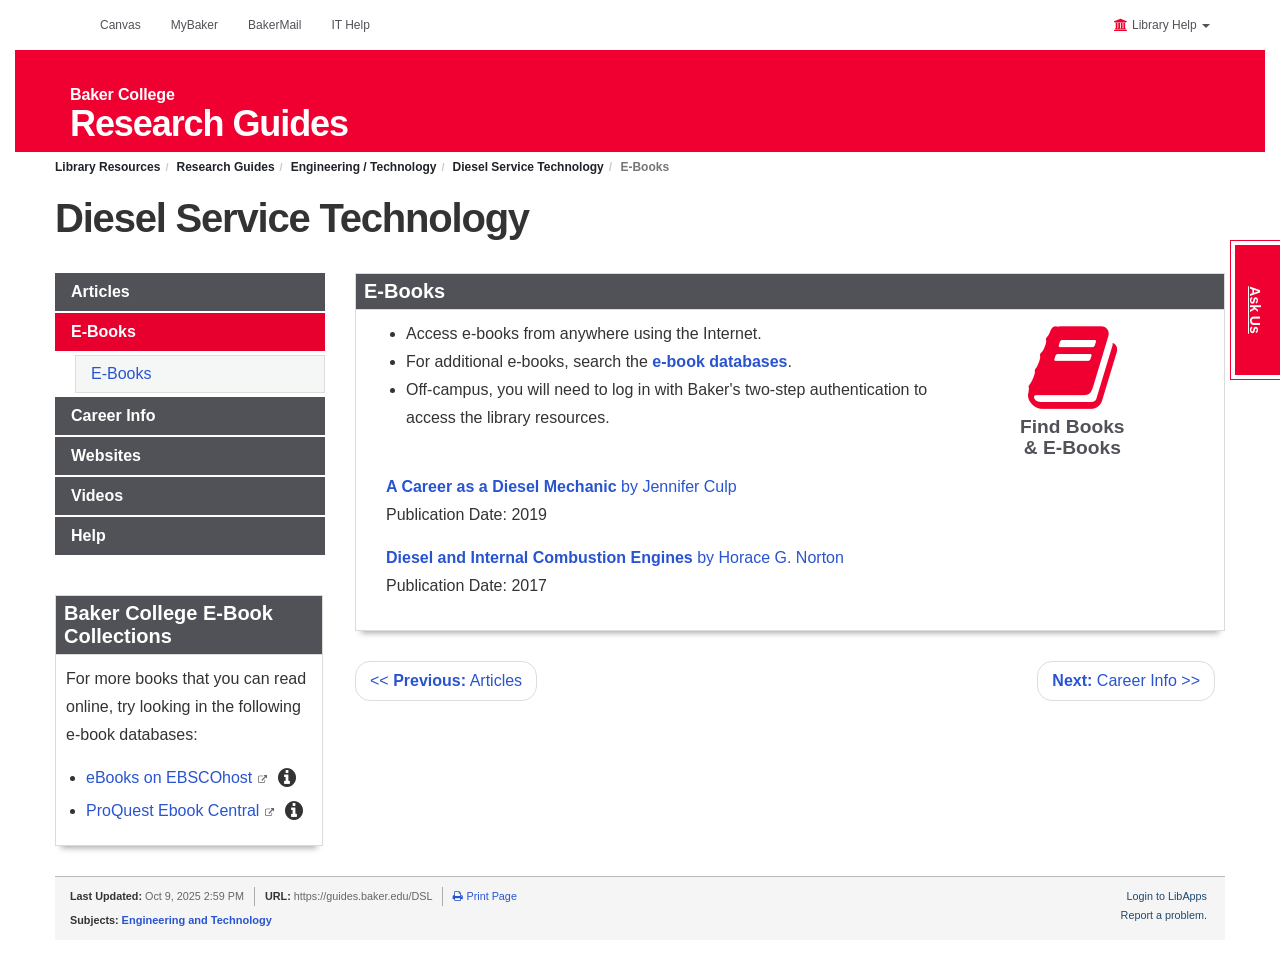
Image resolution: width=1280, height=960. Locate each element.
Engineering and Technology (197, 920)
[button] (287, 778)
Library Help (1161, 25)
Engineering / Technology (364, 167)
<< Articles (446, 680)
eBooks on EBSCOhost (171, 777)
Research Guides (226, 167)
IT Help (350, 25)
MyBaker (194, 25)
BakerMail (274, 25)
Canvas (120, 25)
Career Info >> (1126, 680)
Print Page (484, 896)
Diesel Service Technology (528, 167)
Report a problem (1162, 915)
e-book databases (719, 361)
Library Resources (107, 167)
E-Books (121, 373)
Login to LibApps (1167, 896)
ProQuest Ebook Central (175, 810)
